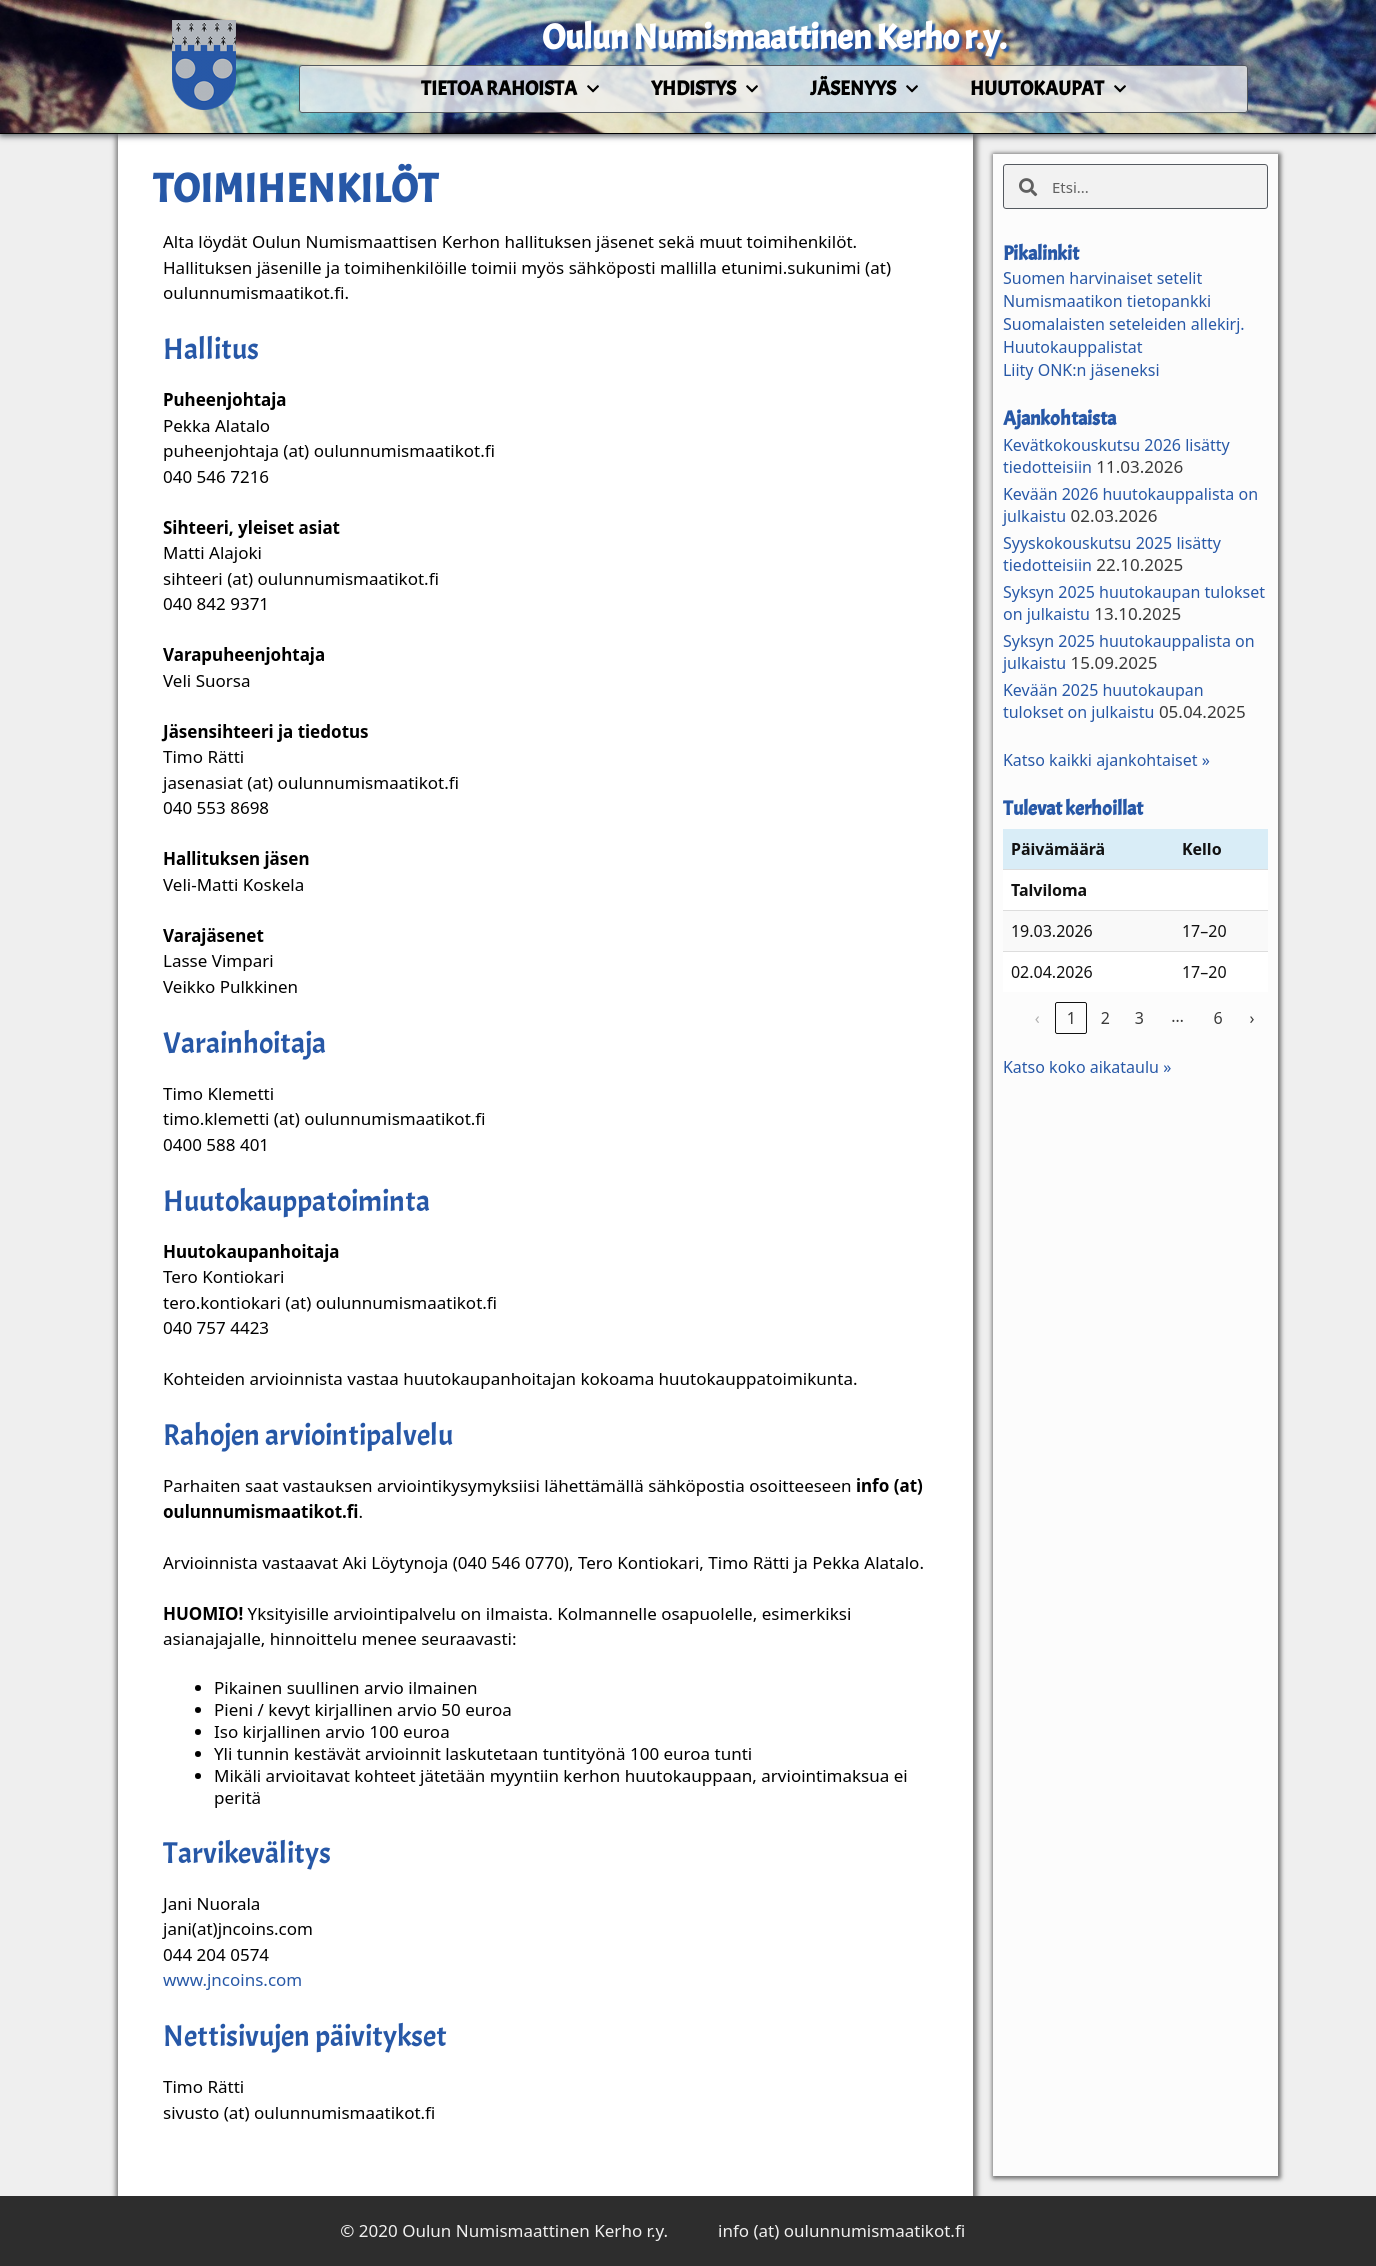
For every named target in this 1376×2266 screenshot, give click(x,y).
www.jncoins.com (232, 1979)
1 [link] (1071, 1018)
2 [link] (1105, 1018)
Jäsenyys (864, 89)
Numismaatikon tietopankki (1107, 301)
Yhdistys (704, 89)
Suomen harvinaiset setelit (1102, 278)
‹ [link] (1037, 1018)
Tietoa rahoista (510, 89)
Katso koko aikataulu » (1087, 1067)
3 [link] (1139, 1018)
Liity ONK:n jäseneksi (1081, 370)
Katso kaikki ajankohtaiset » (1106, 760)
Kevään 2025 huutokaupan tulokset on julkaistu (1103, 701)
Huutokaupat (1048, 89)
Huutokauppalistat (1073, 347)
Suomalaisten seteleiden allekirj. (1124, 324)
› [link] (1251, 1018)
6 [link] (1217, 1018)
